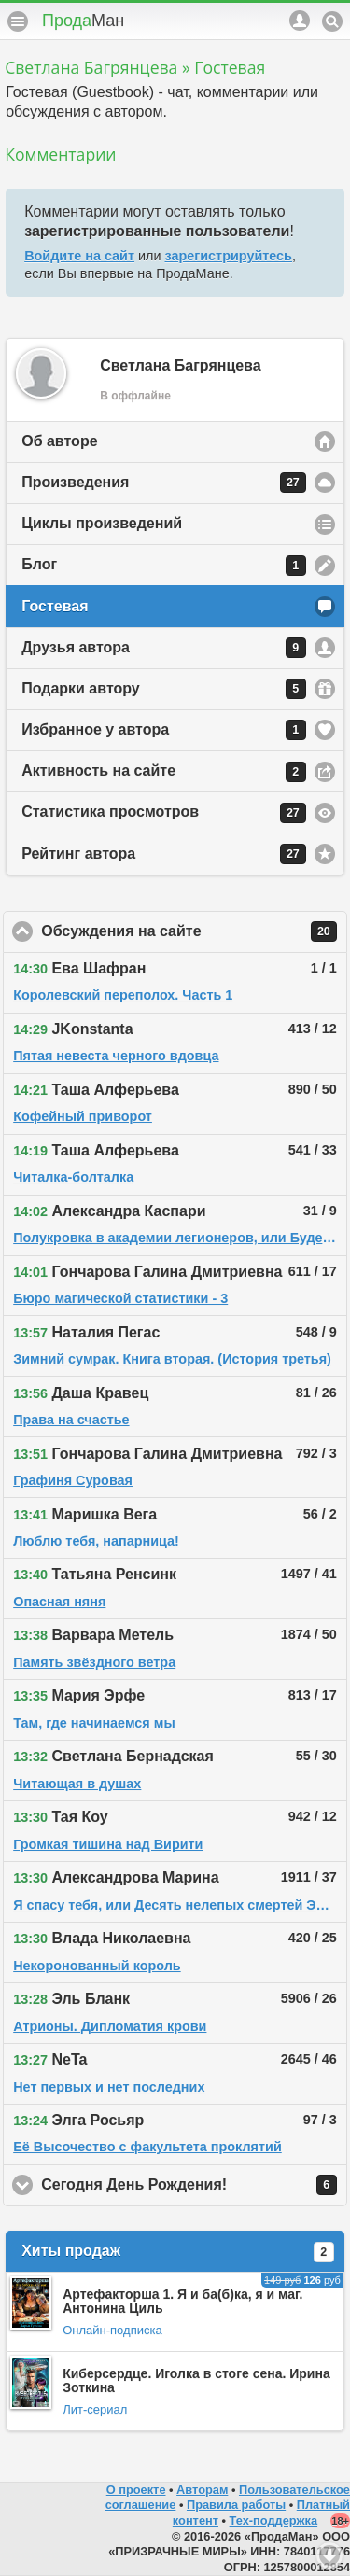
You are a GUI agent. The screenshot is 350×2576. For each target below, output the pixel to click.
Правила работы (236, 2505)
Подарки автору (163, 689)
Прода (83, 20)
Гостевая (54, 606)
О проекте (136, 2490)
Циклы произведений (101, 523)
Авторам (202, 2490)
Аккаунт (300, 20)
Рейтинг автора (163, 854)
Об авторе (59, 441)
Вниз (329, 2555)
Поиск (332, 21)
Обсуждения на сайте (194, 931)
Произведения (163, 482)
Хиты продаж (177, 2252)
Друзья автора (163, 647)
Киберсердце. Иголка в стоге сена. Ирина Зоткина (196, 2380)
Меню (18, 21)
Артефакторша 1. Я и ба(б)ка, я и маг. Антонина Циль (182, 2301)
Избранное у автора (163, 730)
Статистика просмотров (163, 813)
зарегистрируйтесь (228, 255)
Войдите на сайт (79, 255)
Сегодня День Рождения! (194, 2185)
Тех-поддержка (274, 2520)
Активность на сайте (163, 772)
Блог (163, 565)
